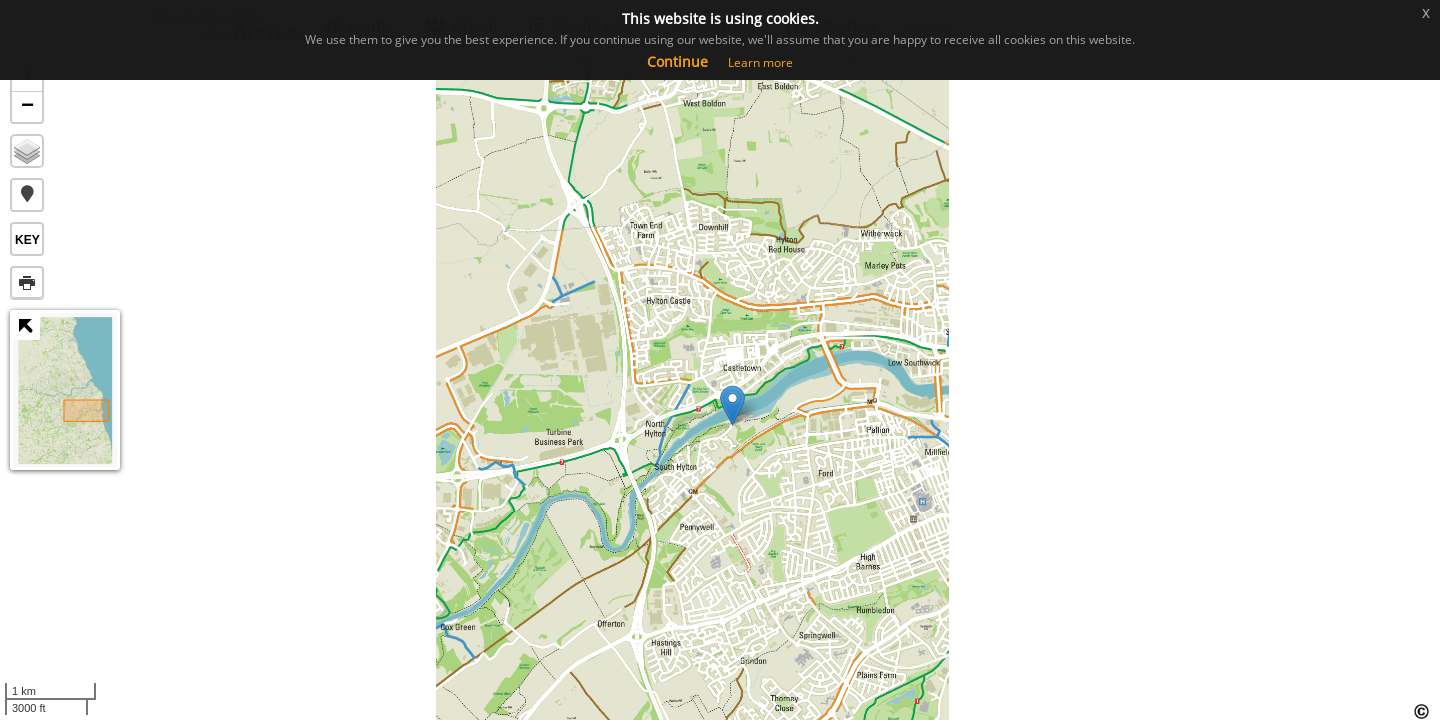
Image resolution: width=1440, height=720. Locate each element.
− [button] (27, 107)
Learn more (760, 62)
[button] (27, 195)
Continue (677, 61)
